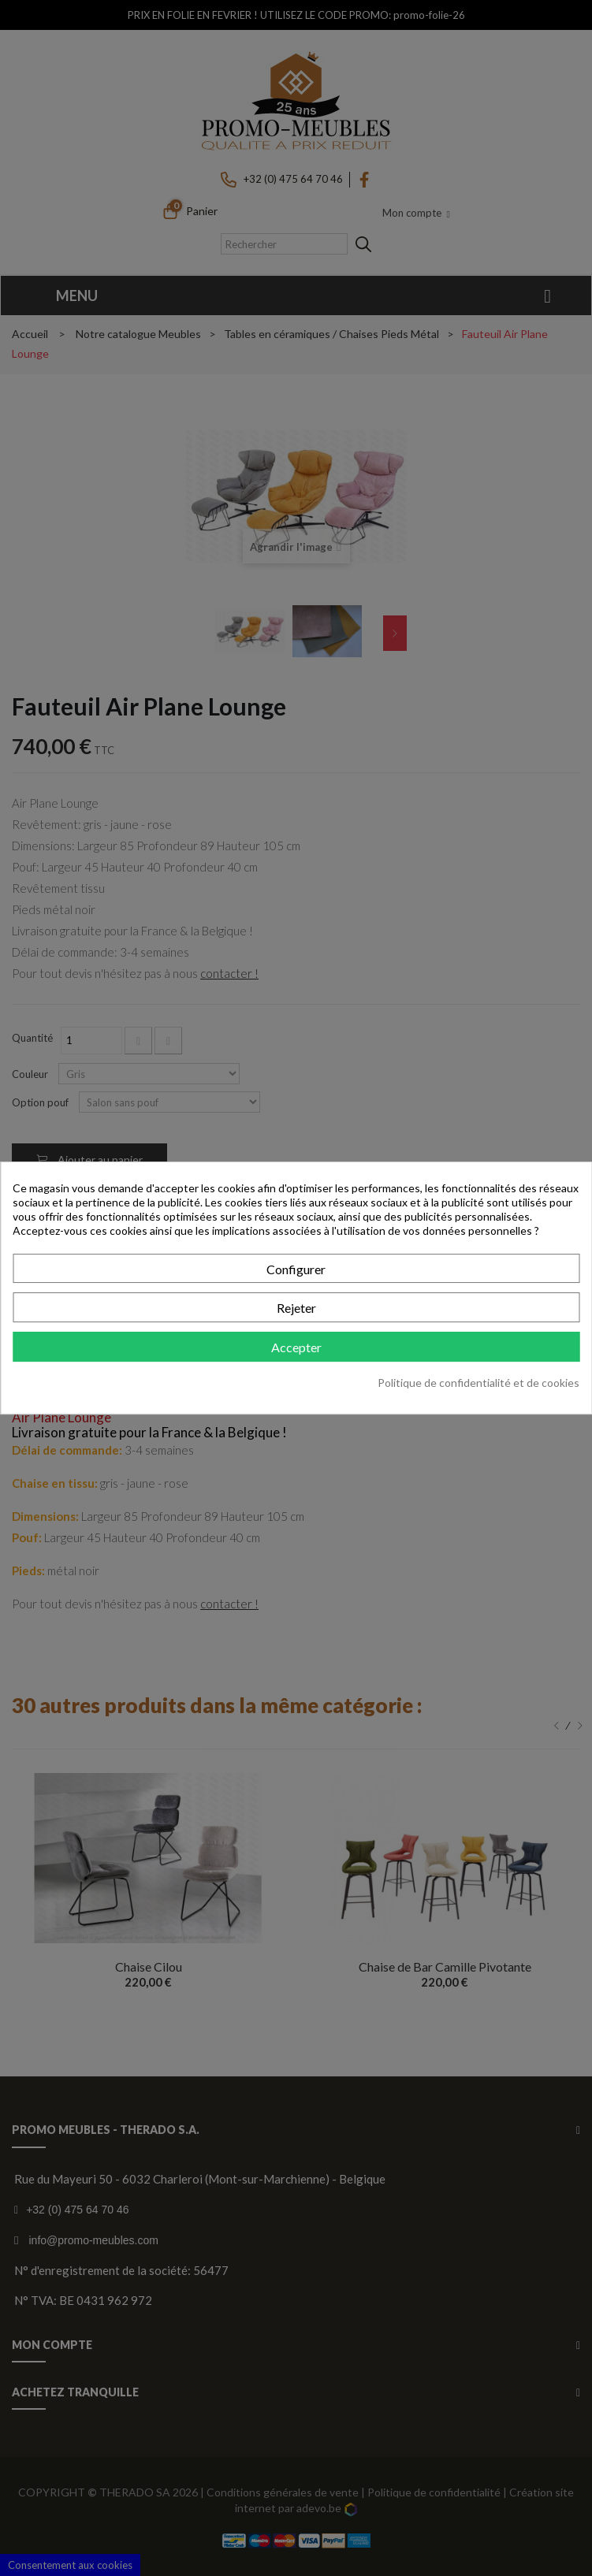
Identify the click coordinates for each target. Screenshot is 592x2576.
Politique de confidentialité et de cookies (478, 1382)
